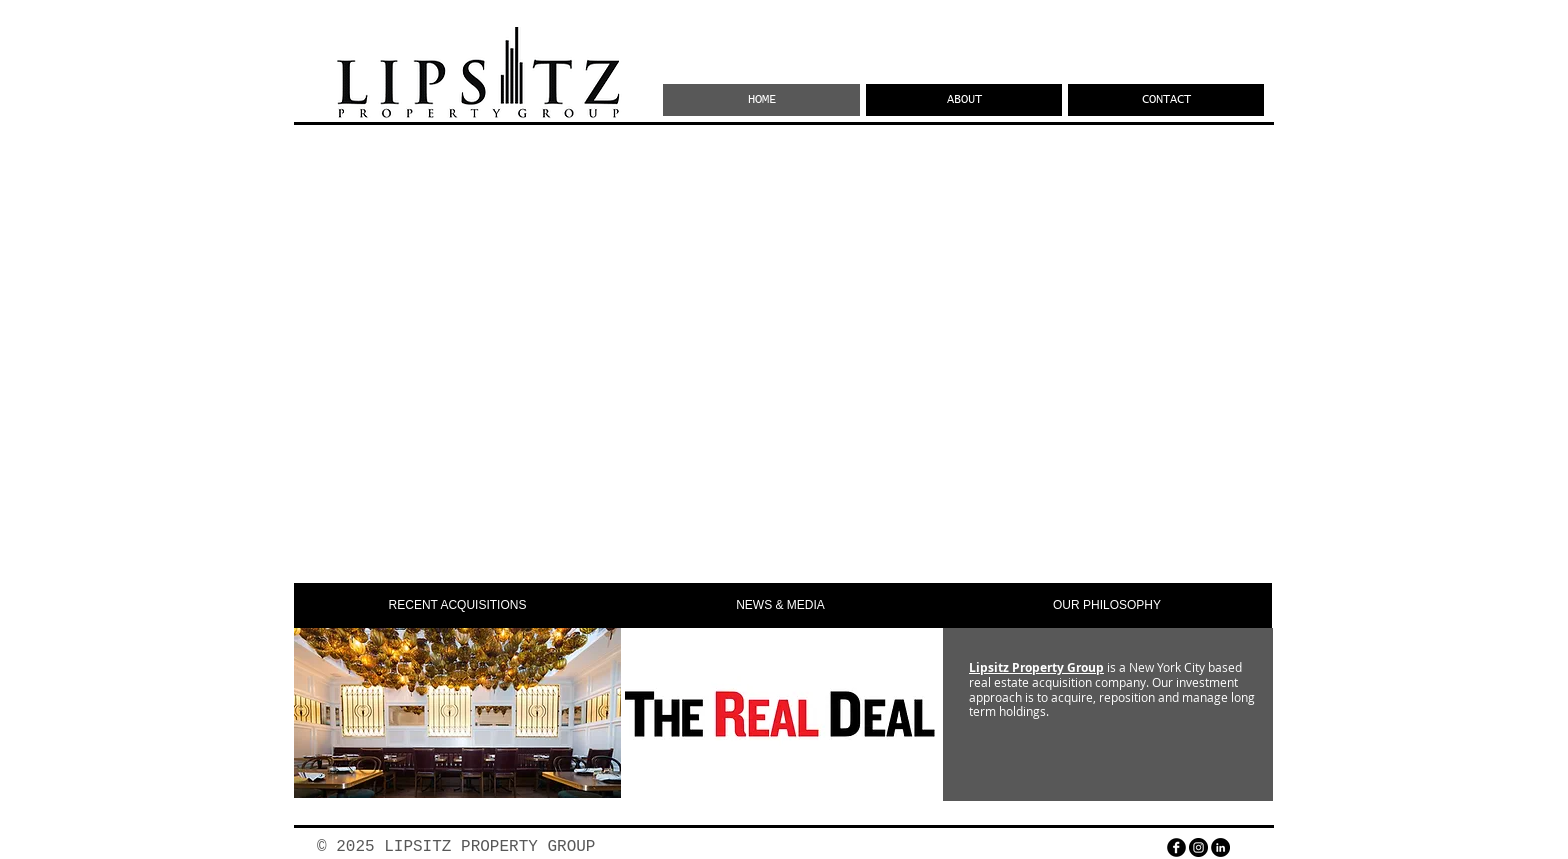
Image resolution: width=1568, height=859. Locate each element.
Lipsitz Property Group (1036, 667)
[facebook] (1176, 847)
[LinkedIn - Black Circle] (1220, 847)
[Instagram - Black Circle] (1198, 847)
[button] (457, 605)
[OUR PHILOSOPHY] (1107, 605)
